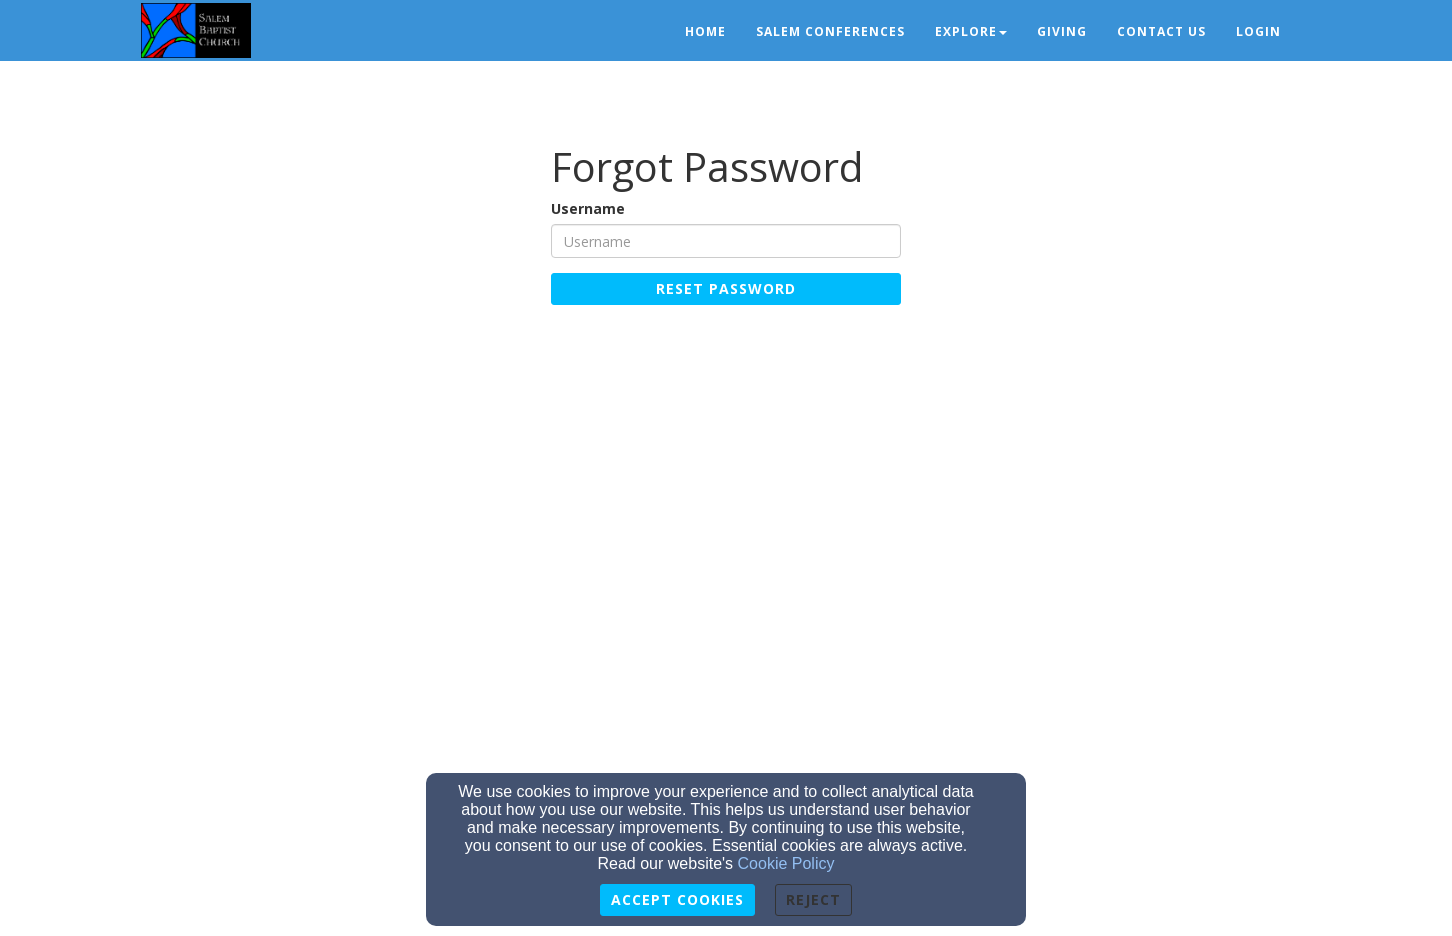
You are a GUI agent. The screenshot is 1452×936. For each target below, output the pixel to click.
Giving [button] (1062, 31)
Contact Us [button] (1161, 31)
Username (588, 208)
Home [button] (705, 31)
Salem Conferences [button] (830, 31)
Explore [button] (971, 31)
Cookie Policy (786, 863)
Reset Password (726, 288)
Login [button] (1258, 31)
